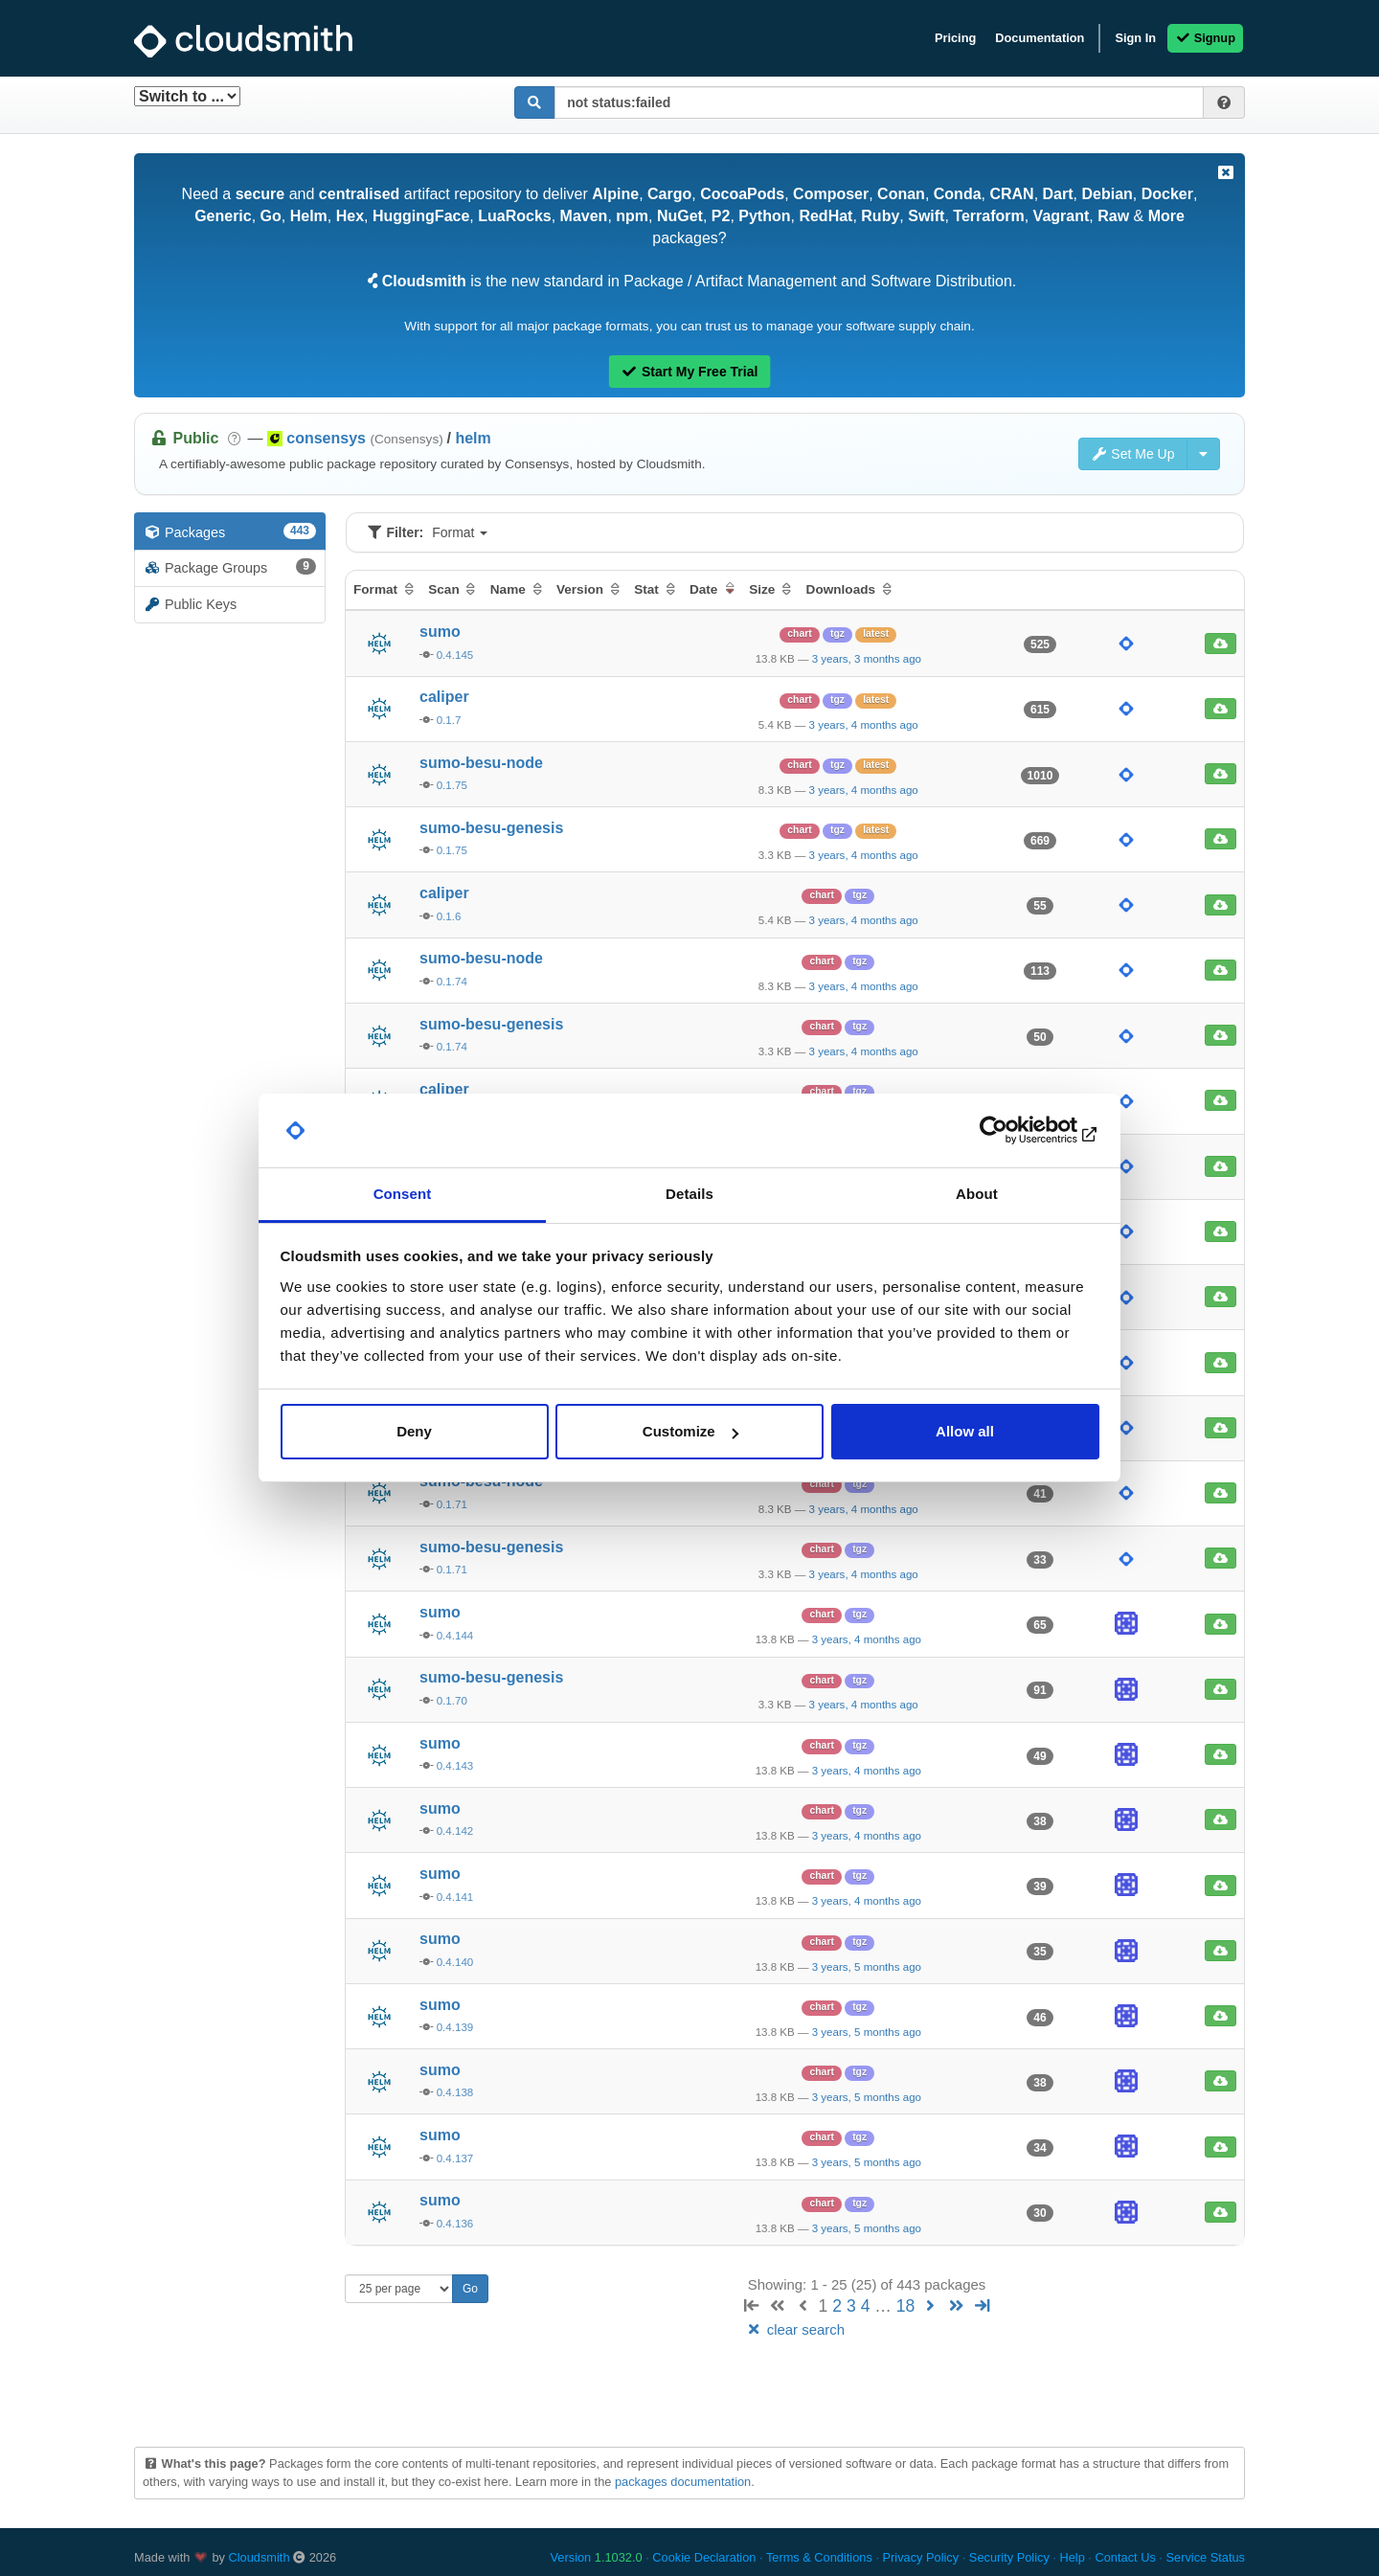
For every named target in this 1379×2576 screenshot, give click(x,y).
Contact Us (1125, 2557)
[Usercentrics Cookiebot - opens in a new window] (1015, 1131)
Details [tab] (689, 1194)
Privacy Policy (921, 2557)
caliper (444, 697)
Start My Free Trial (690, 371)
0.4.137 (455, 2158)
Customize (690, 1431)
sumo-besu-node (481, 763)
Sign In (1135, 38)
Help (1071, 2557)
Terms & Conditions (819, 2557)
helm (472, 438)
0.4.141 (455, 1897)
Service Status (1205, 2557)
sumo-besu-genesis (491, 828)
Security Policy (1009, 2557)
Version (597, 2557)
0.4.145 (455, 655)
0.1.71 (452, 1504)
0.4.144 (455, 1635)
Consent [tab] (402, 1194)
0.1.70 (452, 1700)
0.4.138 (455, 2092)
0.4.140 (455, 1962)
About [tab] (977, 1194)
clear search (795, 2329)
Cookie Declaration (704, 2557)
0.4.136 (455, 2223)
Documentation (1039, 38)
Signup (1205, 38)
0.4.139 (455, 2027)
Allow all (965, 1431)
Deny (414, 1431)
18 (906, 2306)
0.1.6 (449, 916)
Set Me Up (1133, 454)
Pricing (955, 38)
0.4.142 (455, 1831)
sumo (440, 631)
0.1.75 (452, 785)
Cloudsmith (259, 2557)
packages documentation (683, 2481)
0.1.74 (452, 981)
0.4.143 (455, 1766)
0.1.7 (449, 720)
